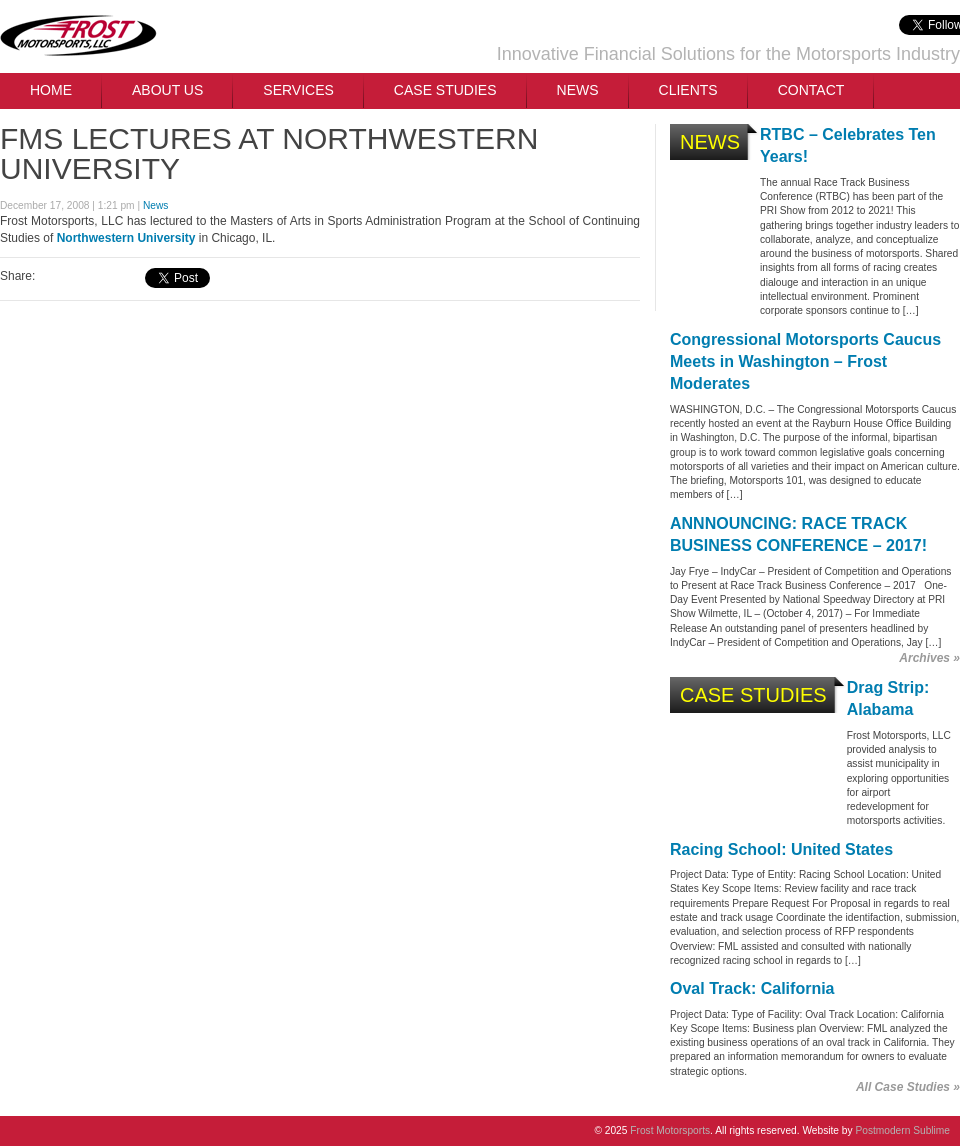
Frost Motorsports (78, 36)
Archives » (929, 658)
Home (51, 90)
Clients (688, 90)
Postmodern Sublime (902, 1130)
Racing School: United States (781, 849)
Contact (811, 90)
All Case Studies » (908, 1087)
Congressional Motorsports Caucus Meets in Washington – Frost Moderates (805, 362)
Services (298, 90)
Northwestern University (126, 238)
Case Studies (445, 90)
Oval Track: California (752, 988)
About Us (167, 90)
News (578, 90)
